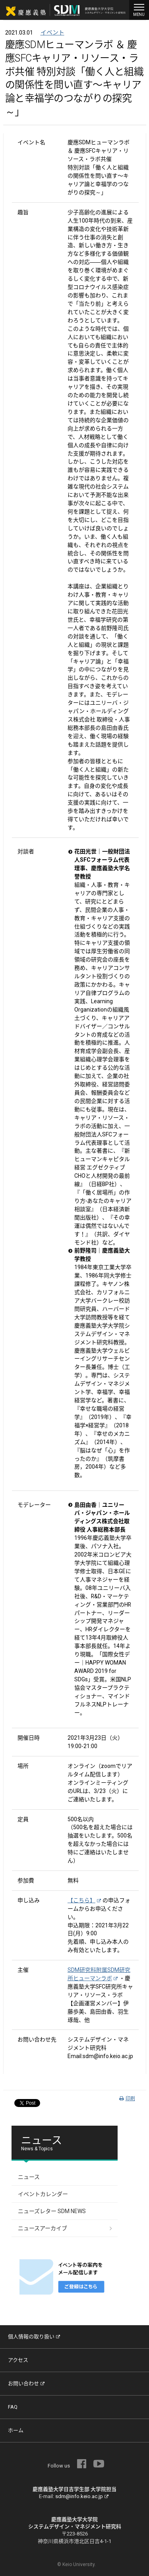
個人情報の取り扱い (34, 2337)
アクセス (18, 2360)
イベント (52, 32)
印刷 (127, 2098)
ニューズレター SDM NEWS (52, 2211)
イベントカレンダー (43, 2194)
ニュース (29, 2177)
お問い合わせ (26, 2383)
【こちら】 (84, 1900)
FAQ (12, 2407)
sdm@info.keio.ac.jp (81, 2496)
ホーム (15, 2430)
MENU (139, 9)
